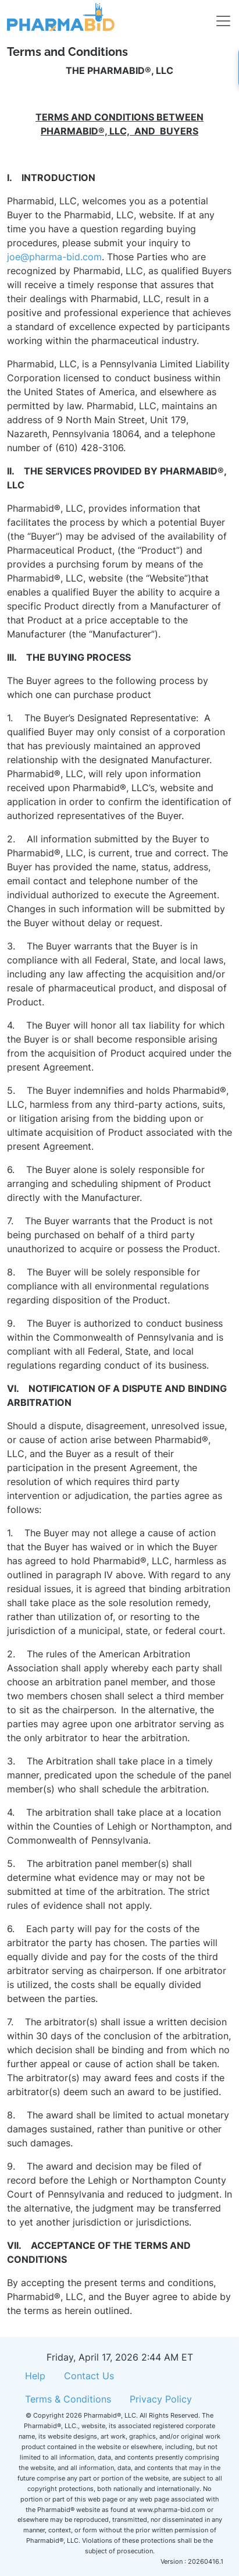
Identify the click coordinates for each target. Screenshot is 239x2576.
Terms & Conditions (68, 2399)
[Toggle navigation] (216, 17)
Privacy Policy (161, 2399)
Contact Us (89, 2376)
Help (35, 2376)
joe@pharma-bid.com (54, 257)
